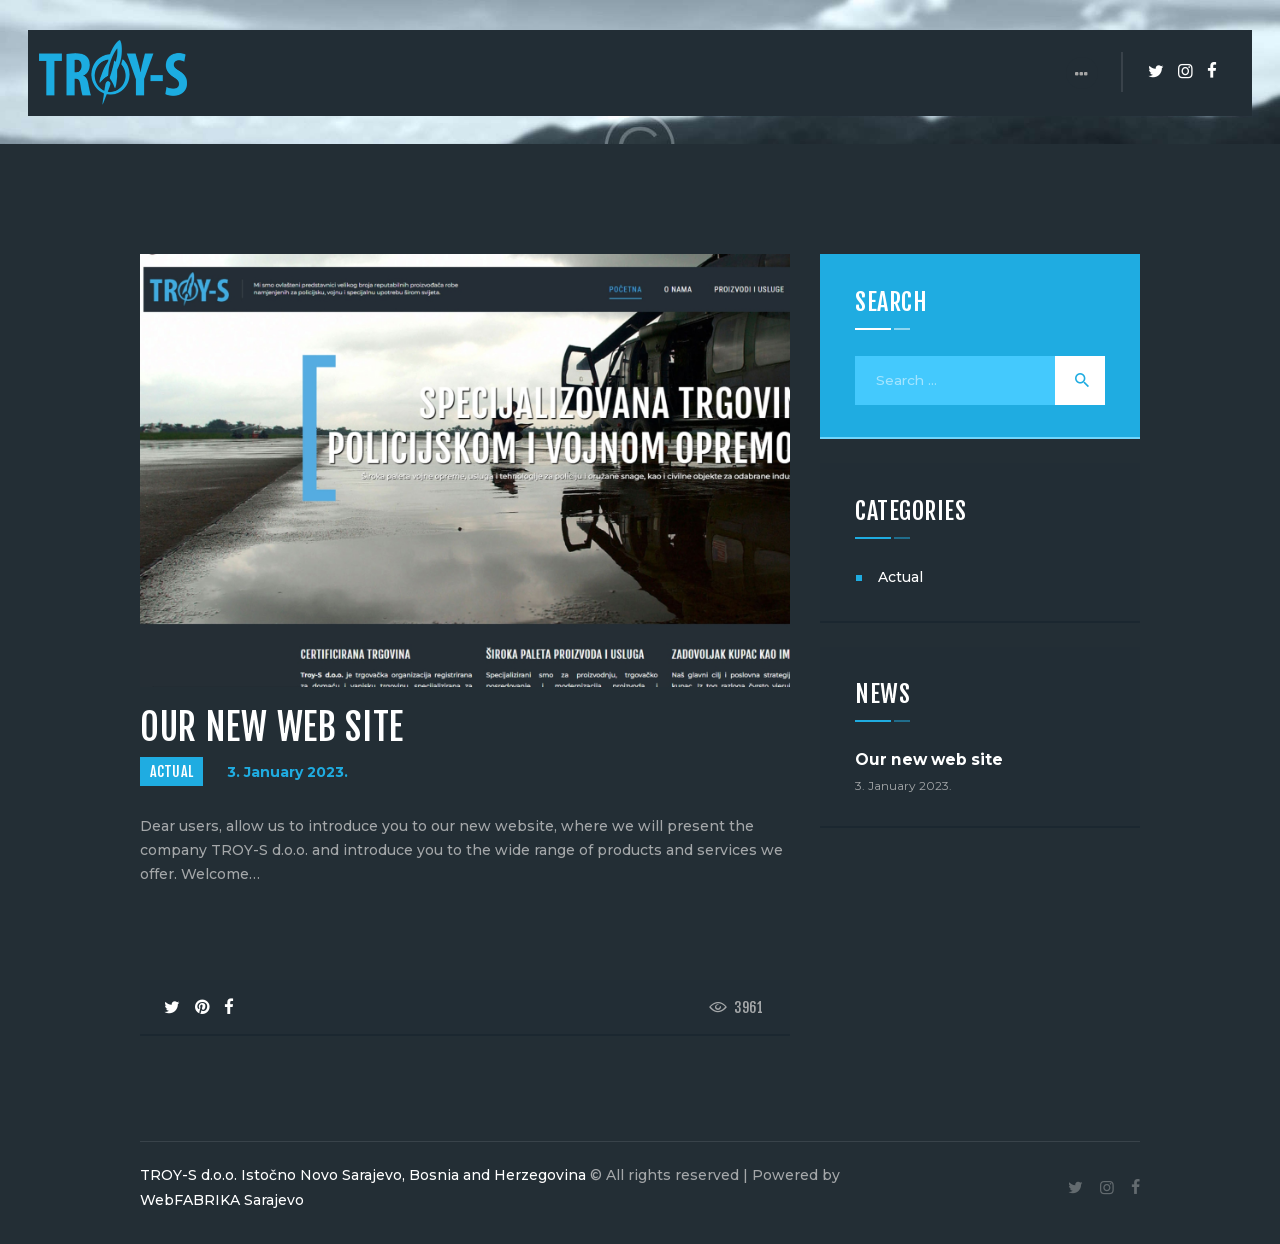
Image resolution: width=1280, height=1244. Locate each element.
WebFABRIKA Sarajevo (222, 1200)
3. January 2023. (287, 772)
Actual (171, 771)
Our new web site (929, 760)
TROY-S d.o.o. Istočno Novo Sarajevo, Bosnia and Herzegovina (363, 1175)
